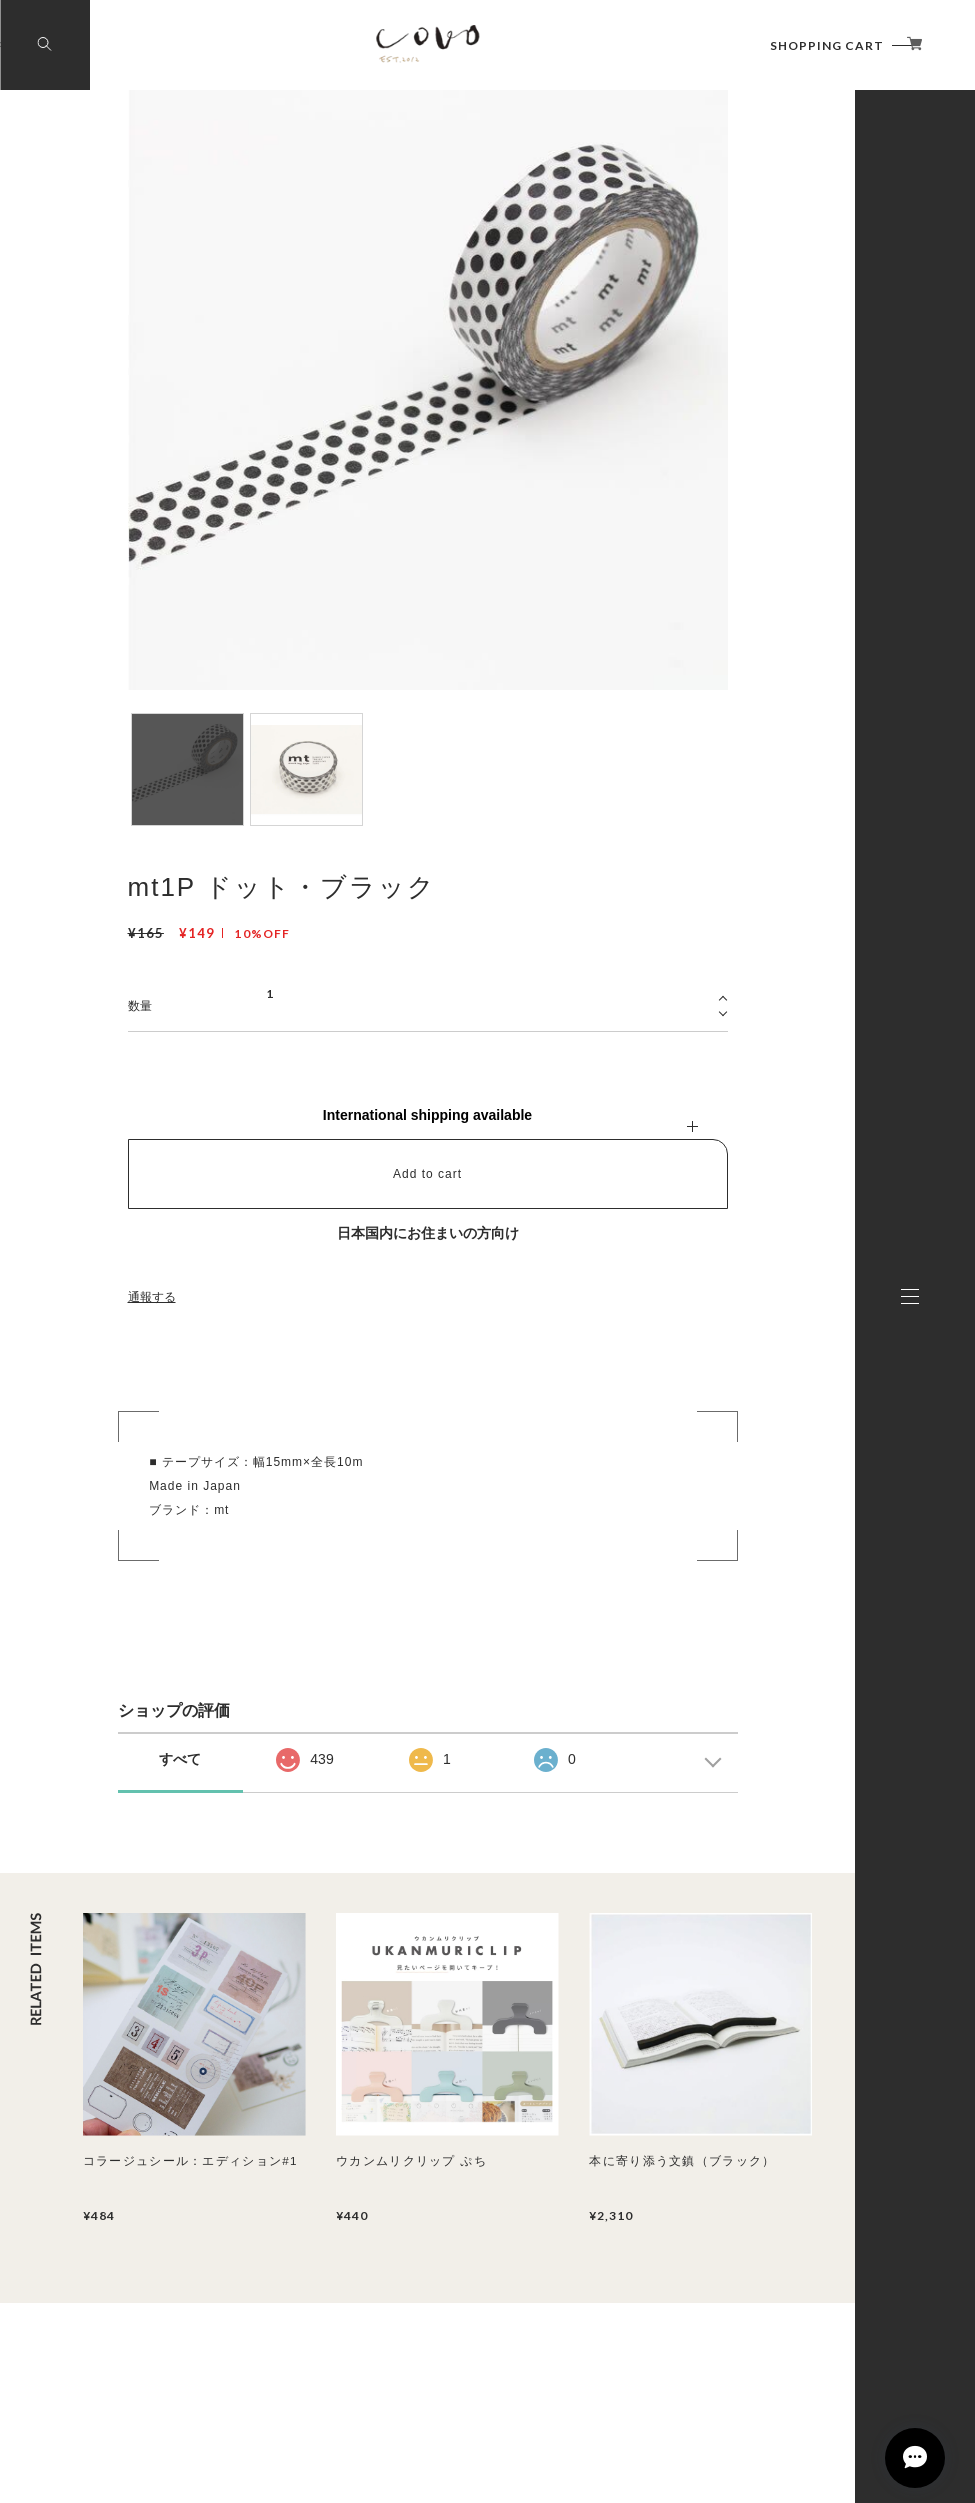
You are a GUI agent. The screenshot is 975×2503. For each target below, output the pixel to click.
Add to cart (427, 1174)
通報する (152, 1297)
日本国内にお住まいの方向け (428, 1233)
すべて (180, 1759)
